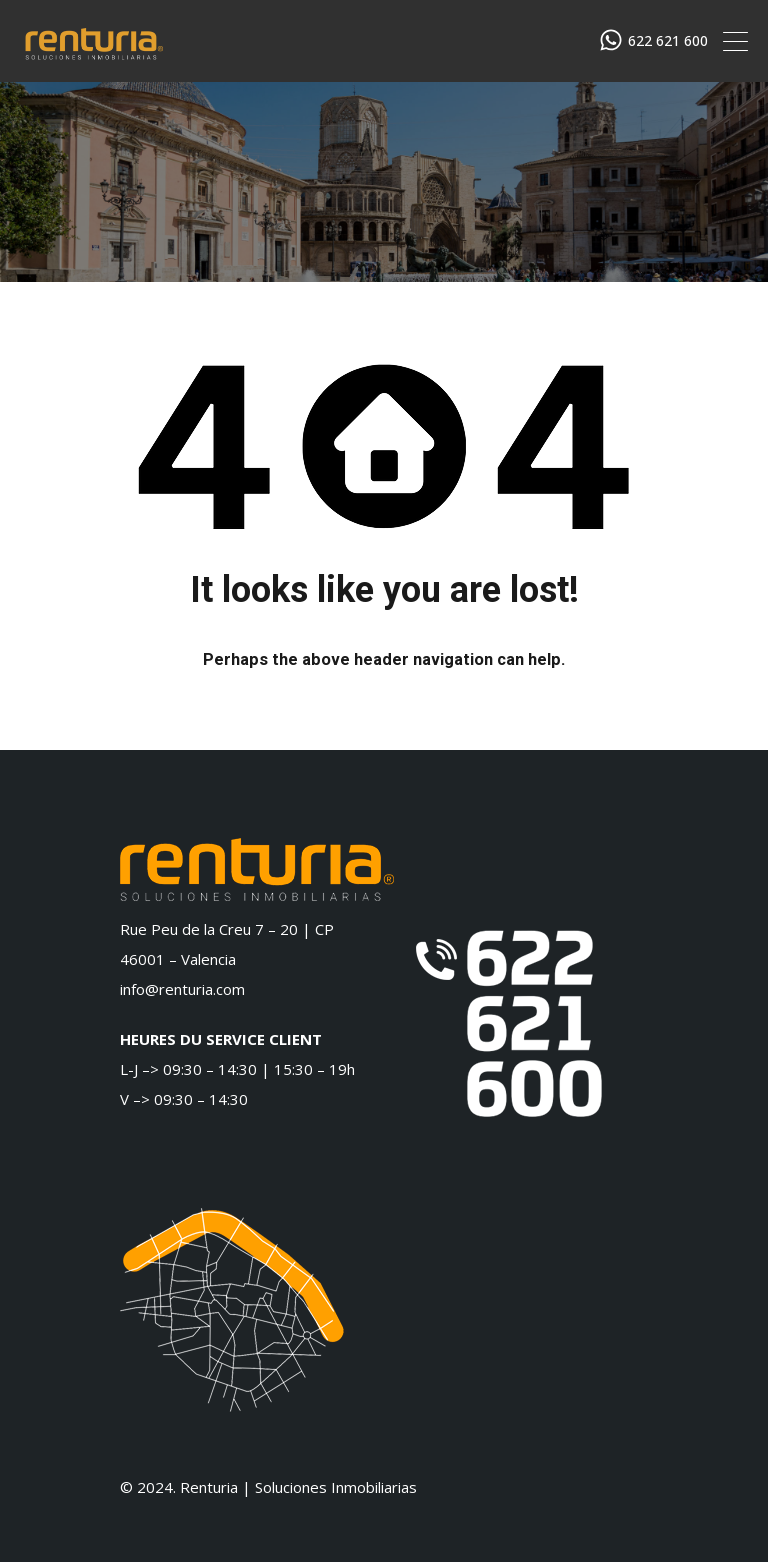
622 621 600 (668, 41)
